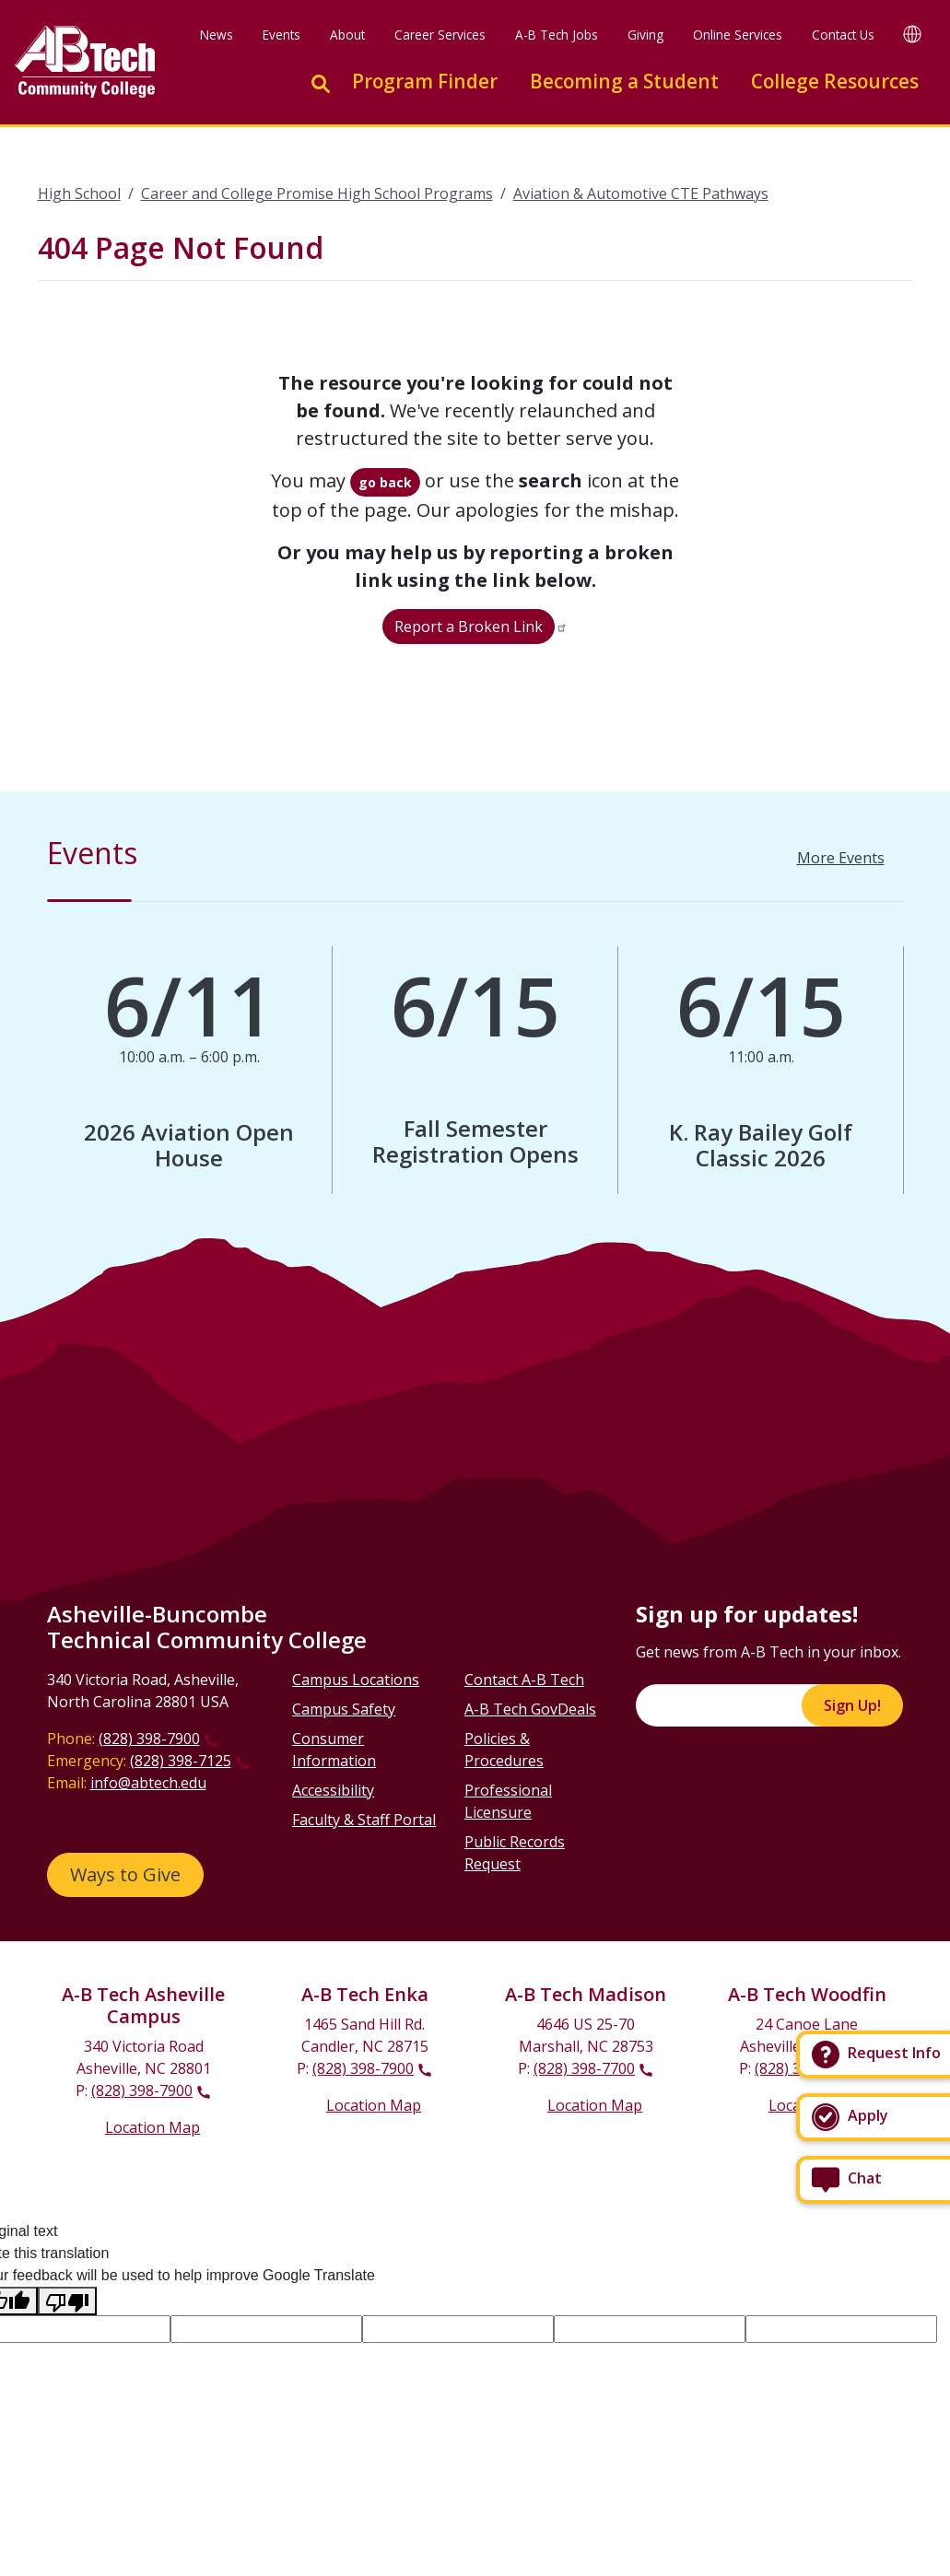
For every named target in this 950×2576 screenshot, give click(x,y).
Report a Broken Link (468, 626)
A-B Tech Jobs (556, 34)
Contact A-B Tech (524, 1679)
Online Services (737, 34)
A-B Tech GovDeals (530, 1709)
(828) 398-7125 (180, 1761)
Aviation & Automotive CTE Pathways (640, 193)
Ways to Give (125, 1874)
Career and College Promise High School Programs (317, 193)
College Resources (835, 81)
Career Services (440, 34)
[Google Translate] (912, 33)
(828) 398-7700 (584, 2068)
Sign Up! (852, 1705)
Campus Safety (343, 1709)
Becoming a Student (624, 81)
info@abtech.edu (148, 1783)
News (216, 34)
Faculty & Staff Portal (364, 1819)
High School (79, 193)
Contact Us (843, 34)
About (347, 34)
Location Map (152, 2127)
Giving (645, 34)
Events (281, 34)
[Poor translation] (67, 2301)
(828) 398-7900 (149, 1738)
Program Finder (425, 81)
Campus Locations (355, 1679)
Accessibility (333, 1790)
